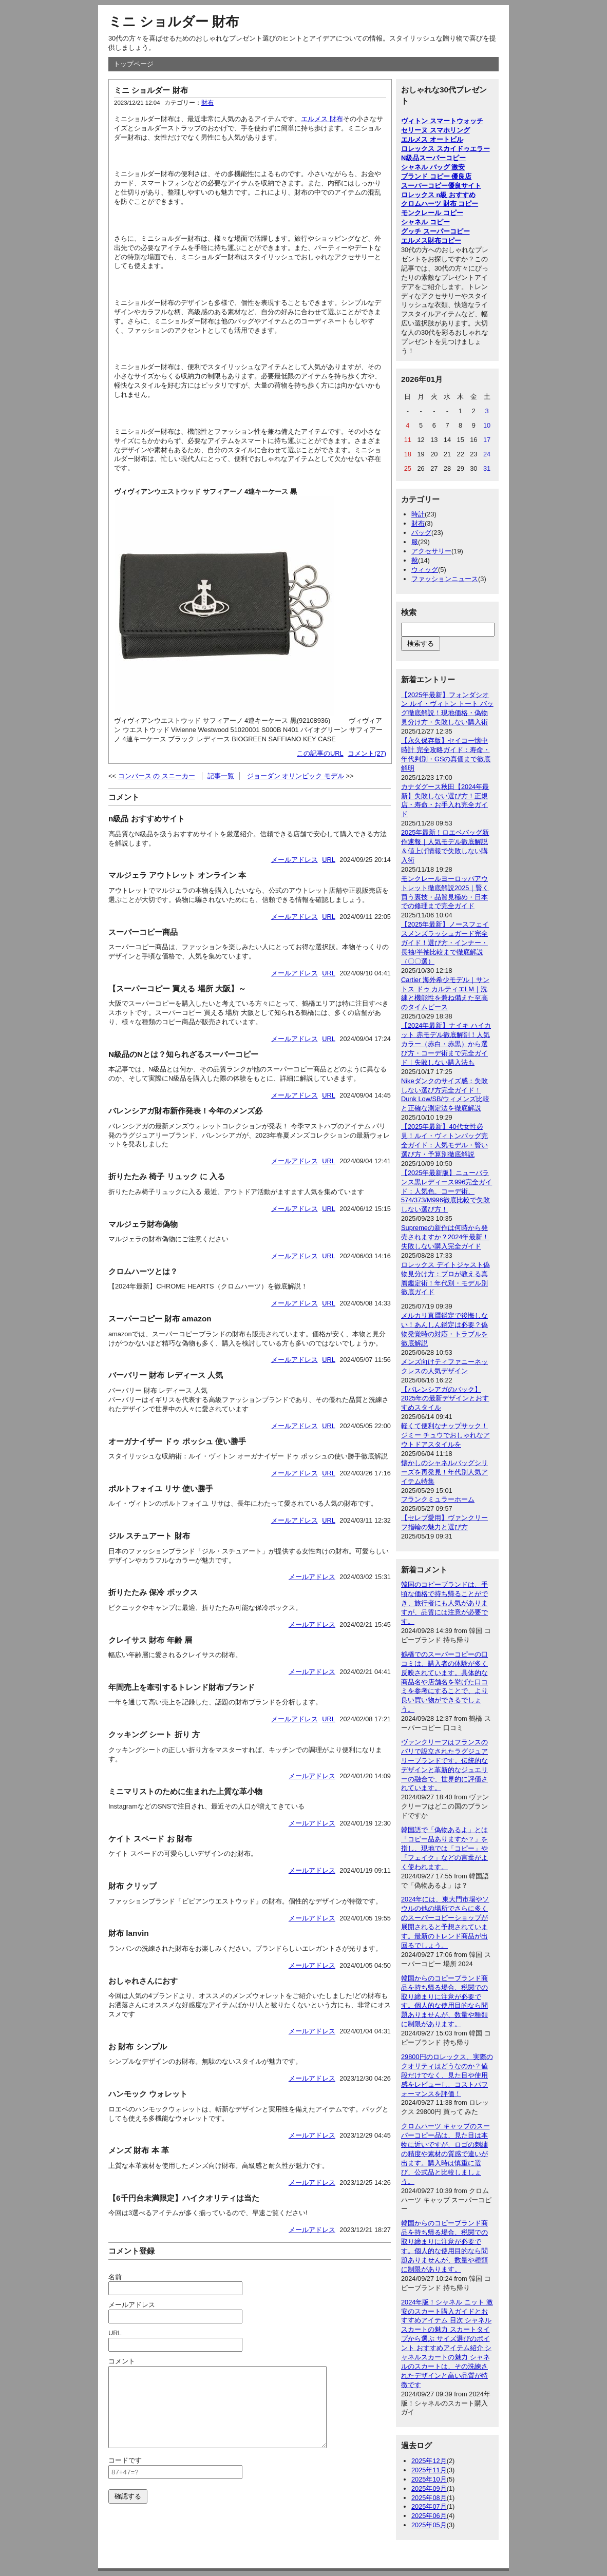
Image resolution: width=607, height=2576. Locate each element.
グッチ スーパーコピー (435, 231)
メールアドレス (294, 859)
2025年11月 (429, 2470)
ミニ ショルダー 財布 (173, 21)
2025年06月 (429, 2516)
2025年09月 (429, 2488)
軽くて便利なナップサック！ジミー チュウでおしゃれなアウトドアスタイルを (445, 1435)
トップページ (133, 64)
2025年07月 (429, 2506)
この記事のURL (320, 753)
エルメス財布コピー (431, 240)
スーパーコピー (442, 158)
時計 (418, 514)
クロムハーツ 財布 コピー (439, 203)
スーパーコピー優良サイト (441, 185)
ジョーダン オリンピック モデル (295, 776)
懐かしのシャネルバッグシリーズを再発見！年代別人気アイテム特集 (444, 1472)
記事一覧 (220, 776)
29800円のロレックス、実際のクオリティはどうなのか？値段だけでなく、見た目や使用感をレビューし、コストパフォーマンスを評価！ (447, 2075)
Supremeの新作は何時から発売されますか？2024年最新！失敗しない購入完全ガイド (445, 1237)
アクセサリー (431, 551)
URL (328, 859)
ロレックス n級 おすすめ (438, 195)
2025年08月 (429, 2498)
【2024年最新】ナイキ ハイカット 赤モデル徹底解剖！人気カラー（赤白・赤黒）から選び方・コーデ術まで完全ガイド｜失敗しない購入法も (446, 1044)
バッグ (421, 532)
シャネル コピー (425, 222)
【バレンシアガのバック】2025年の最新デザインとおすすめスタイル (445, 1399)
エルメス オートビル (432, 139)
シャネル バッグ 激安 (433, 167)
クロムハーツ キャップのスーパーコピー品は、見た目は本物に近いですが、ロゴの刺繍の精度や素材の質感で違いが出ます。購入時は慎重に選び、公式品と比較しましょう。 (445, 2153)
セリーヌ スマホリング (435, 130)
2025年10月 (429, 2479)
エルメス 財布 (322, 119)
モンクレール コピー (432, 213)
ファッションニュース (444, 579)
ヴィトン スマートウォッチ (442, 121)
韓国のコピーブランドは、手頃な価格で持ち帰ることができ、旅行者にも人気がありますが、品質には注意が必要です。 (444, 1603)
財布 (207, 103)
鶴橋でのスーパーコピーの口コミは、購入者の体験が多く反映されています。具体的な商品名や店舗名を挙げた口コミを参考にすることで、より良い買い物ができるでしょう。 (444, 1681)
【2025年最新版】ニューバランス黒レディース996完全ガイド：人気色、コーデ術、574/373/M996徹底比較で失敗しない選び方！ (446, 1191)
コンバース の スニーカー (156, 776)
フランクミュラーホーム (438, 1499)
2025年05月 (429, 2525)
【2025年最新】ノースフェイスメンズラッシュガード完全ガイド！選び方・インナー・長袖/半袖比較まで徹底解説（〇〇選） (445, 942)
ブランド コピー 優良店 (436, 176)
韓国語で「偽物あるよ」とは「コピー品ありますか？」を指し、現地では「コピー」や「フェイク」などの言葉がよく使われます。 (444, 1848)
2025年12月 (429, 2461)
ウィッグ (424, 569)
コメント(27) (367, 753)
